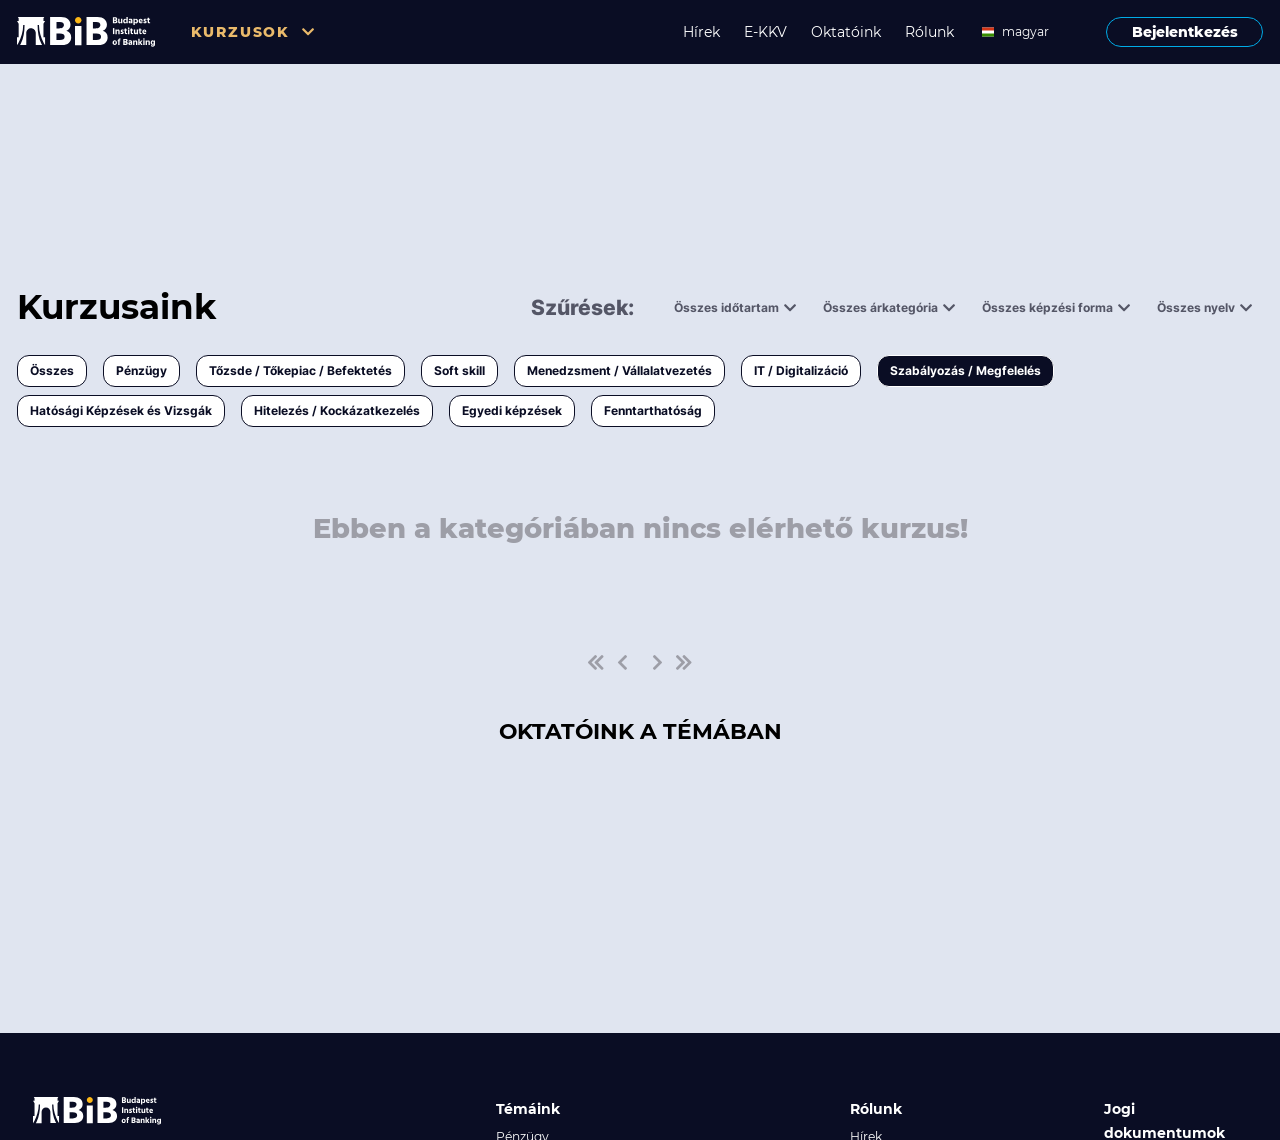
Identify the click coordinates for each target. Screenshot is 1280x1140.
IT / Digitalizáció (801, 370)
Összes (52, 370)
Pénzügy (141, 370)
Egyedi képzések (512, 410)
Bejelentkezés (1185, 32)
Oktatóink (846, 32)
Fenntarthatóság (653, 410)
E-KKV (765, 32)
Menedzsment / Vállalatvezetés (619, 370)
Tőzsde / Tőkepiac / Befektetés (300, 370)
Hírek (701, 32)
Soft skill (459, 370)
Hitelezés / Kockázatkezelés (337, 410)
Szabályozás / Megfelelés (965, 370)
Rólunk (929, 32)
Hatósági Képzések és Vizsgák (121, 410)
